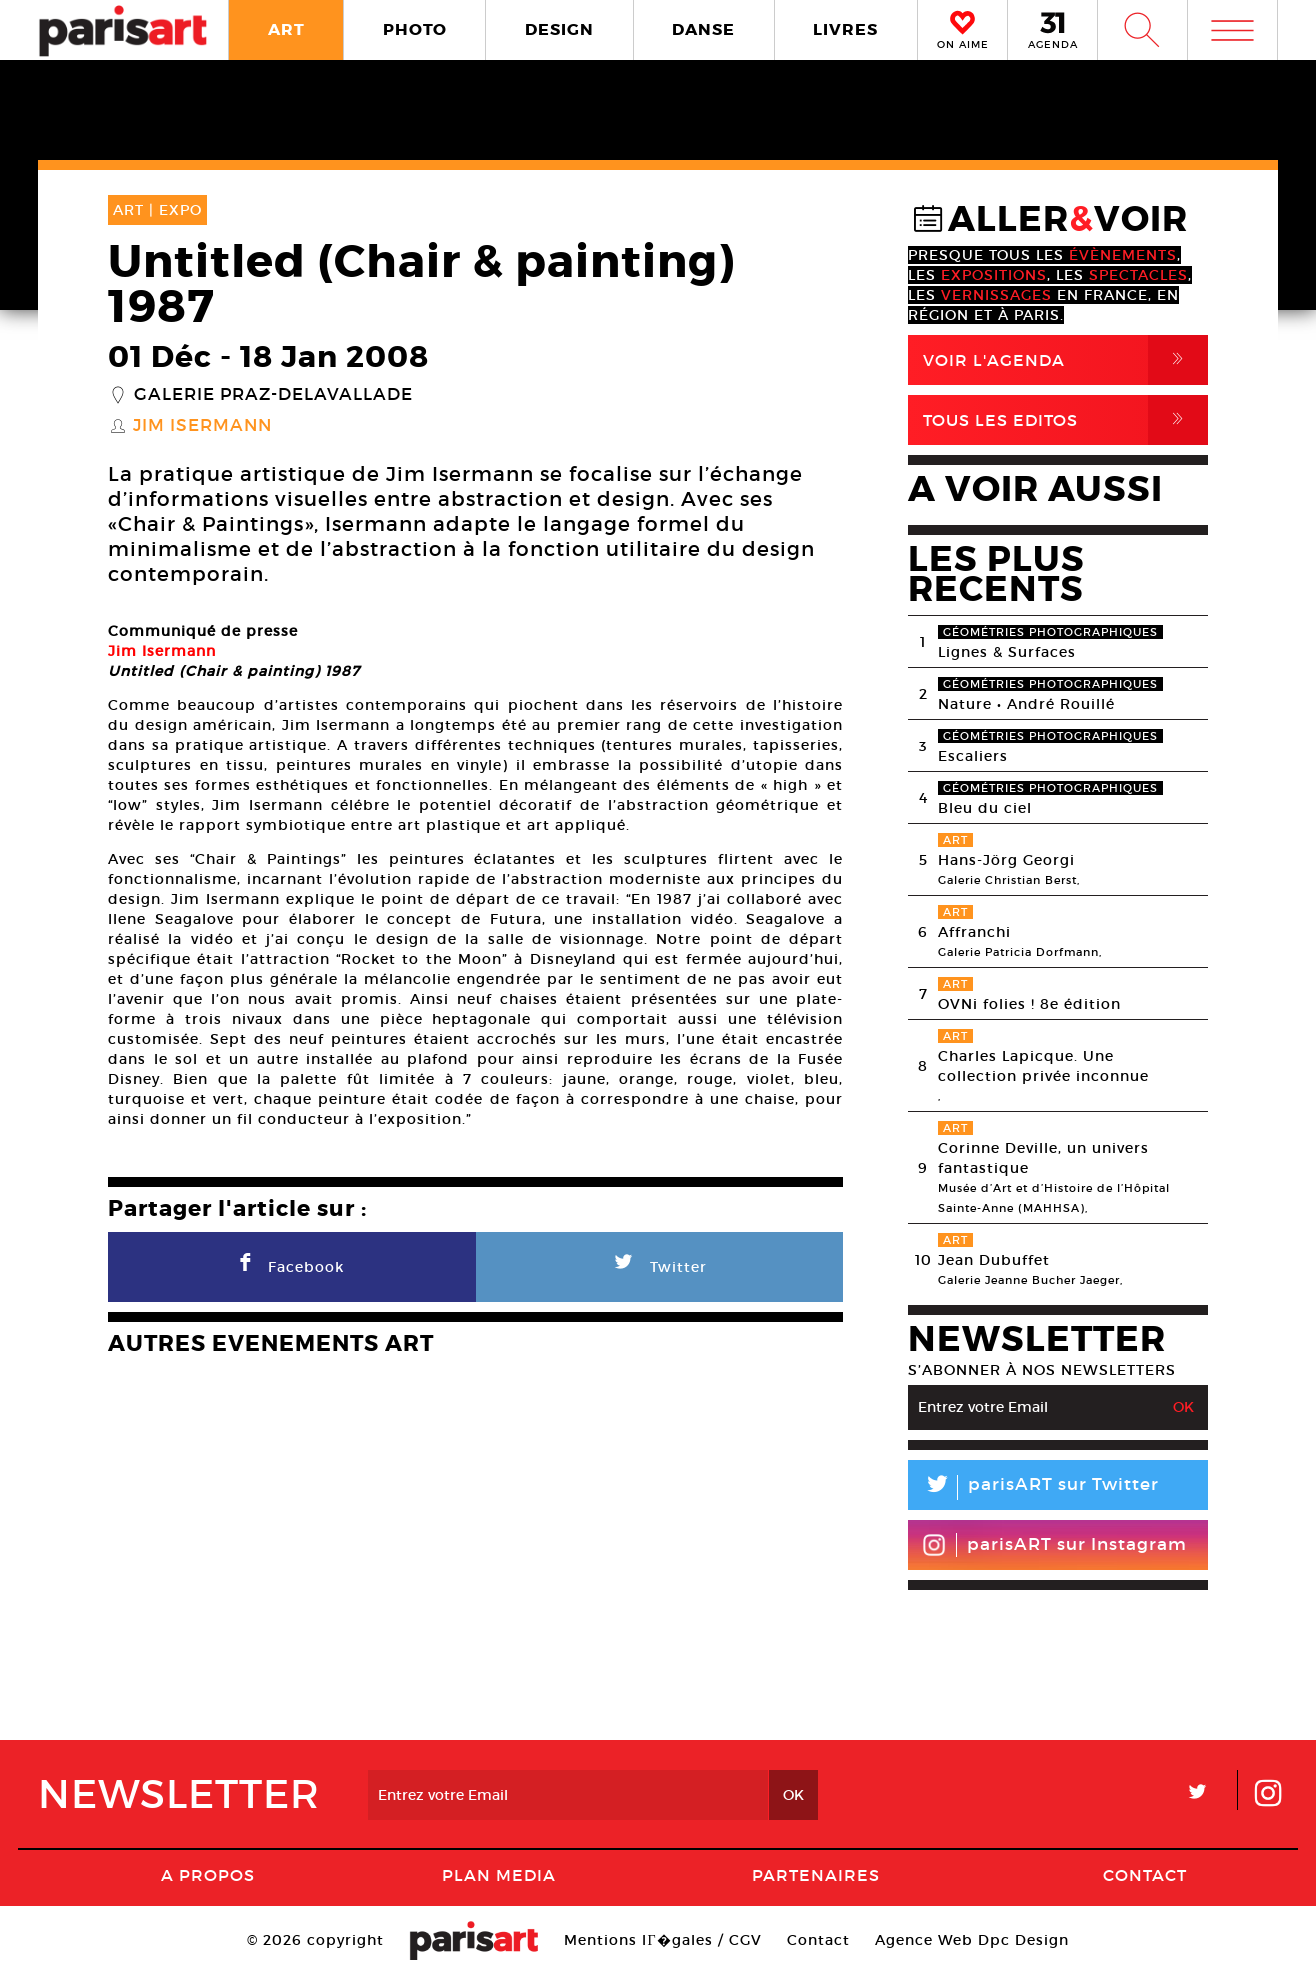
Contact (1145, 1875)
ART (286, 29)
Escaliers (973, 756)
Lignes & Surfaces (1007, 652)
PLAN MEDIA (499, 1875)
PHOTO (415, 29)
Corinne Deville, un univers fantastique (1043, 1158)
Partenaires (816, 1875)
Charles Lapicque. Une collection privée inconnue (1043, 1066)
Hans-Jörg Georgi (1006, 860)
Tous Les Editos (1065, 420)
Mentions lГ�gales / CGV (662, 1940)
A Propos (208, 1875)
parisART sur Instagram (1054, 1545)
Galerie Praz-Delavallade (273, 395)
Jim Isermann (202, 426)
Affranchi (974, 932)
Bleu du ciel (985, 808)
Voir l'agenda (1065, 360)
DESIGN (559, 29)
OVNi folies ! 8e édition (1029, 1004)
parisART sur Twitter (1033, 1487)
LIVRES (845, 29)
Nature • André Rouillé (1026, 704)
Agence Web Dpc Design (972, 1940)
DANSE (703, 29)
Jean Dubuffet (994, 1260)
